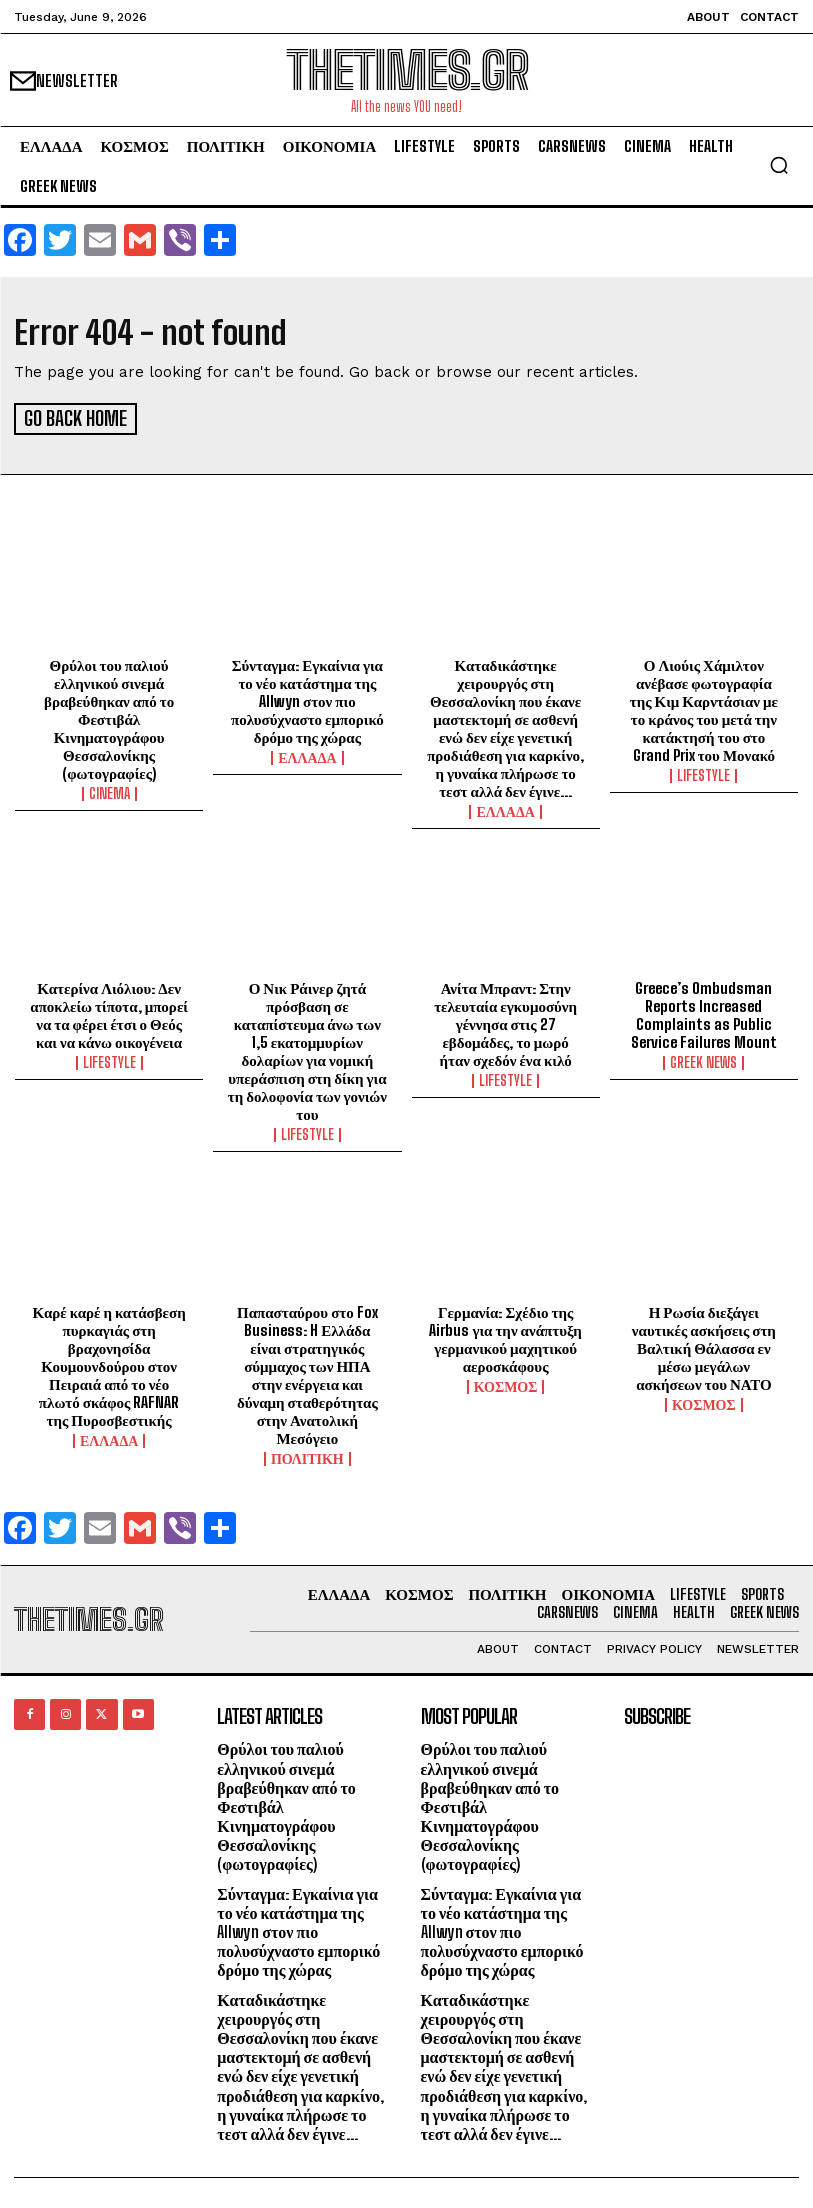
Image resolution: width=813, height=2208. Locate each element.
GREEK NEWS (703, 1060)
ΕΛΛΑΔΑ (307, 755)
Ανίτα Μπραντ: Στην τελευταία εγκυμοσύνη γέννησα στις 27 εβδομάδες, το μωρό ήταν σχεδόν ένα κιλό (505, 1021)
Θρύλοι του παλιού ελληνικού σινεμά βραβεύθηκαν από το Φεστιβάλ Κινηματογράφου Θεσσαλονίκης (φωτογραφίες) (109, 716)
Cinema (109, 791)
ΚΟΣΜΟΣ (506, 1384)
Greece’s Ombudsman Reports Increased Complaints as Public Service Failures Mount (704, 1012)
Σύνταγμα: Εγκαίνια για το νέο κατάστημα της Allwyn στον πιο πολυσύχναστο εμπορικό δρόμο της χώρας (307, 698)
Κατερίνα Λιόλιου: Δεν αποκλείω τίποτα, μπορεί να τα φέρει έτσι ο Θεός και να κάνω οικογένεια (109, 1012)
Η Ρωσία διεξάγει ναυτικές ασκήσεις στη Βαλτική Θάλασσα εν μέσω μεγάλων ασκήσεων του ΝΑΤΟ (704, 1345)
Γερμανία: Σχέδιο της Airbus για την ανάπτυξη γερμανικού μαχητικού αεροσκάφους (505, 1336)
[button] (779, 165)
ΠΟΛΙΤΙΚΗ (307, 1456)
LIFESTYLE (703, 773)
